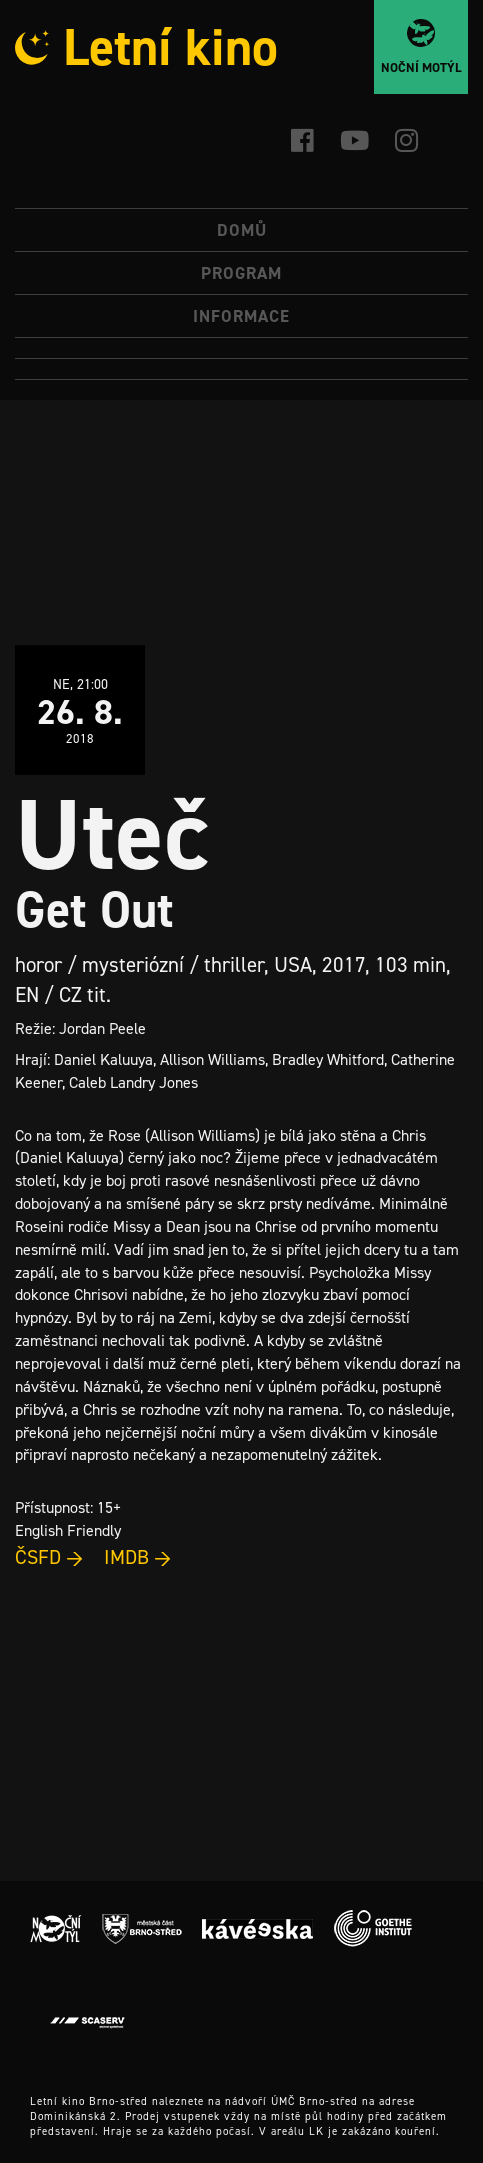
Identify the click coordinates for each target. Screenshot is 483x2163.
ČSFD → (49, 1557)
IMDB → (138, 1557)
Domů (242, 230)
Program (241, 273)
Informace (241, 316)
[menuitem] (241, 348)
